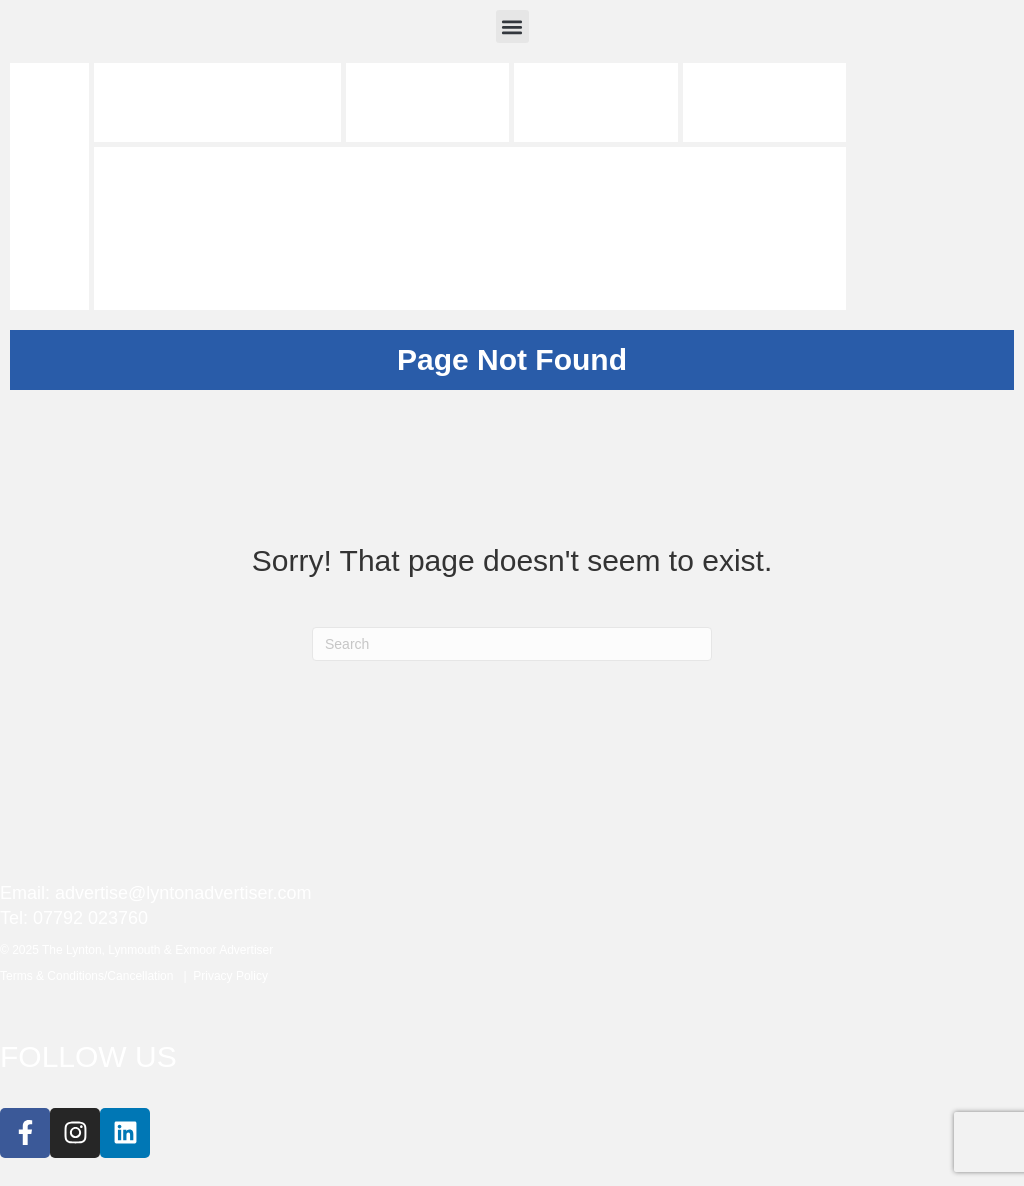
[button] (512, 26)
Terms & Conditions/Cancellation (91, 976)
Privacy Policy (230, 976)
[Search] (512, 644)
